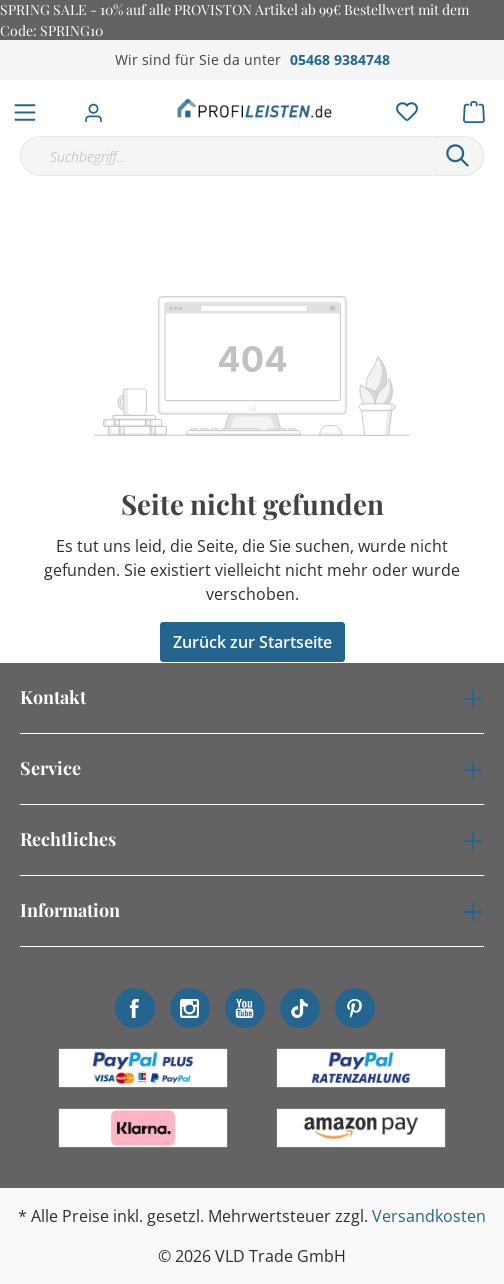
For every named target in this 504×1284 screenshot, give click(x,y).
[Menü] (25, 108)
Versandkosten (429, 1216)
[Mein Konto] (99, 107)
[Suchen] (458, 156)
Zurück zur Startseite (252, 642)
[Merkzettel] (401, 107)
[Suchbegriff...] (226, 156)
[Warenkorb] (480, 107)
